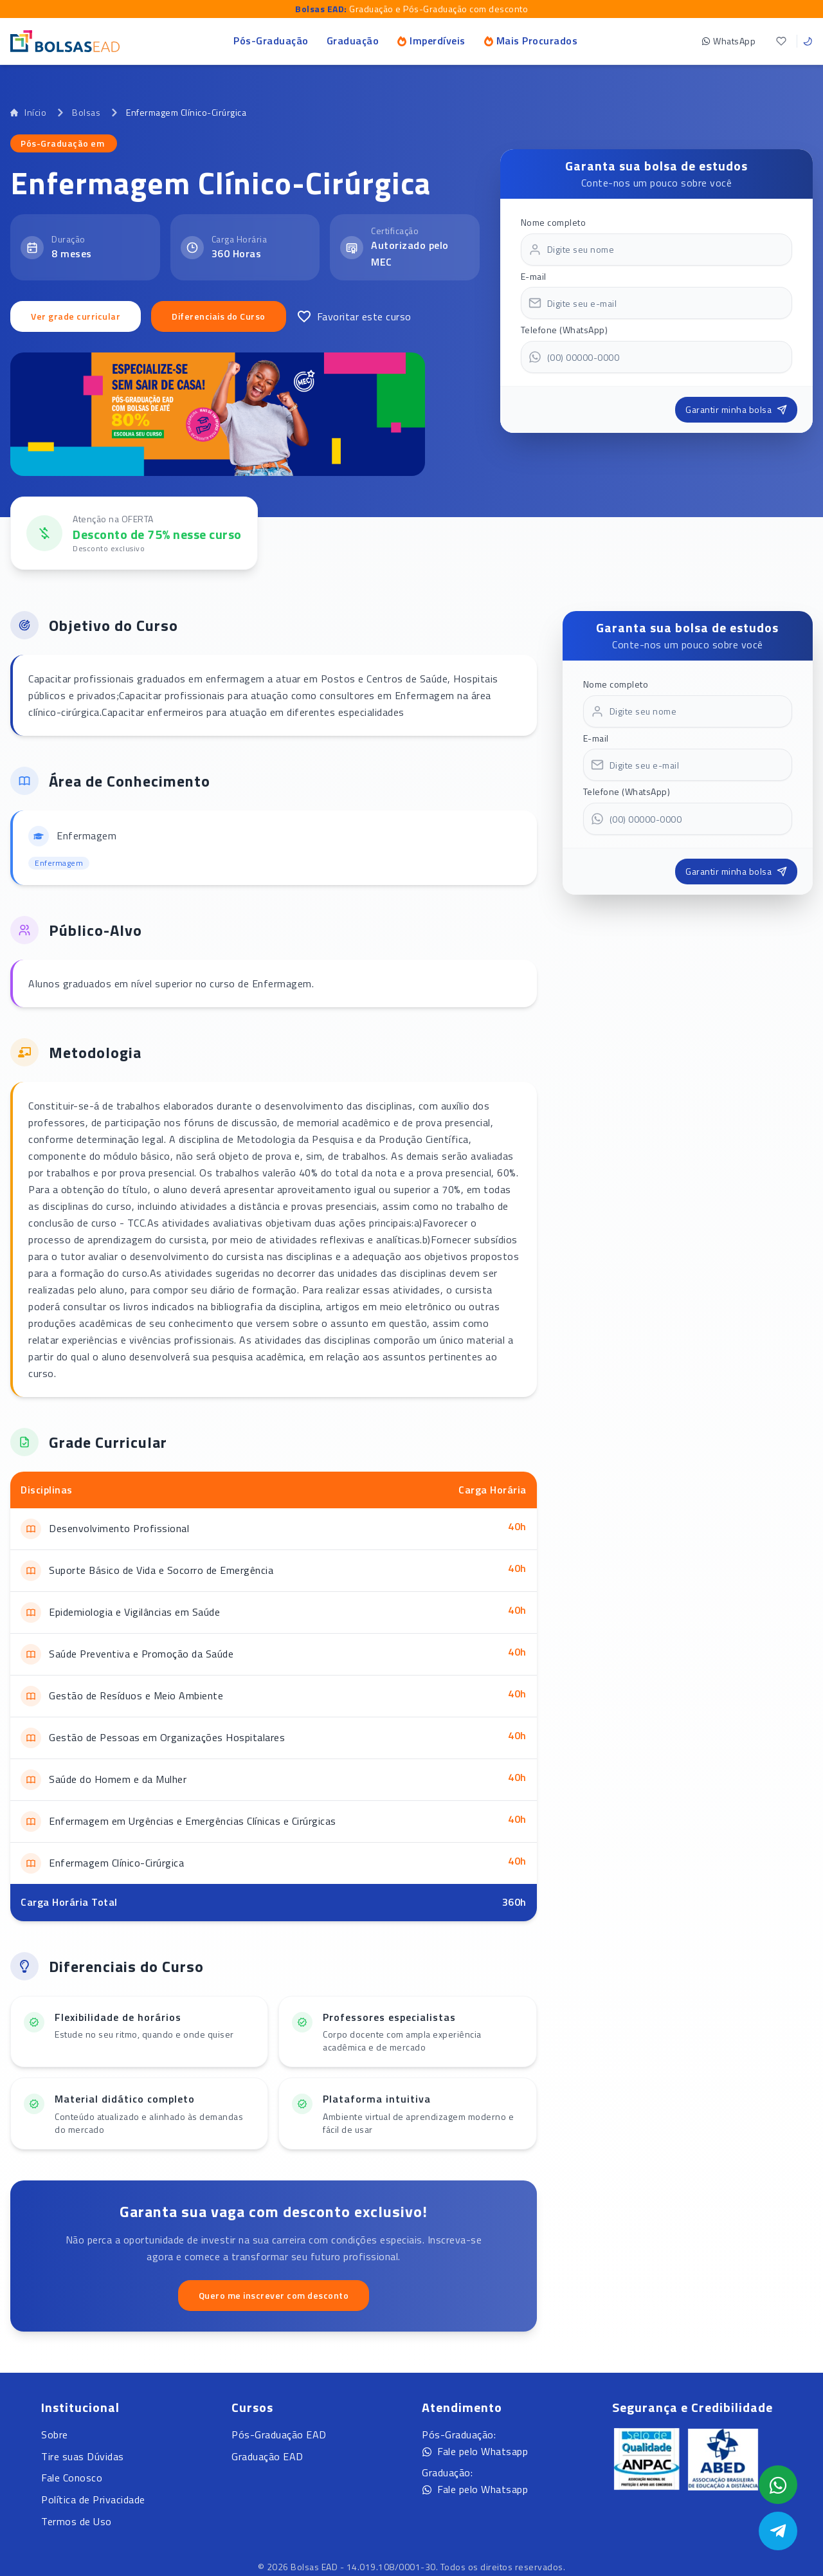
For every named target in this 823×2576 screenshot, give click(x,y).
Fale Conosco (71, 2477)
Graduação (353, 40)
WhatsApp (728, 41)
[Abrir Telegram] (778, 2531)
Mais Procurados (531, 40)
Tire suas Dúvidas (82, 2456)
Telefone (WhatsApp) (564, 329)
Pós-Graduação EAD (279, 2434)
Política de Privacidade (93, 2499)
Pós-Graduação (271, 40)
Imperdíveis (431, 40)
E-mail (534, 276)
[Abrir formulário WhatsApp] (778, 2484)
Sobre (54, 2434)
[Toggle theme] (807, 41)
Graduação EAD (267, 2456)
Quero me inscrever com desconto (274, 2295)
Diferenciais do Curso (219, 316)
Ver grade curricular (75, 316)
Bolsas (86, 112)
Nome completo (553, 222)
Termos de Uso (76, 2521)
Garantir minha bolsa (736, 409)
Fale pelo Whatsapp (475, 2451)
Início (28, 112)
